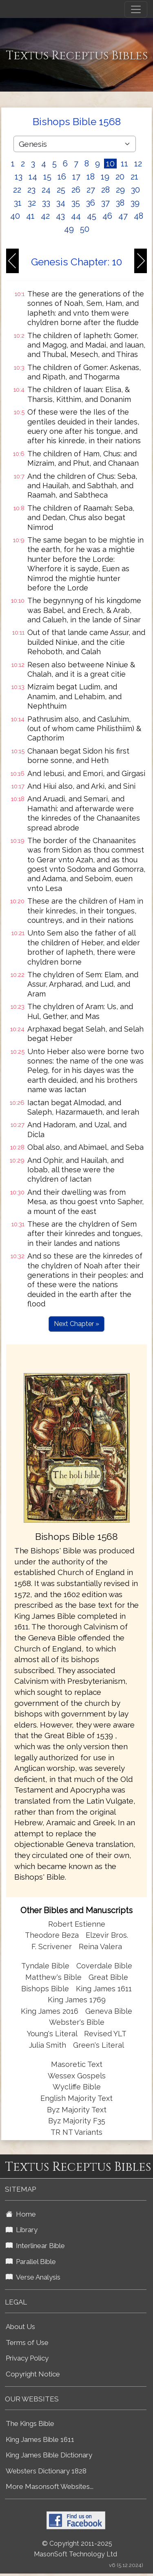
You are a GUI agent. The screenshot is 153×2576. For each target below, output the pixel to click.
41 (30, 216)
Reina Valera (100, 1946)
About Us (20, 2326)
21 (134, 177)
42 (45, 216)
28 (105, 190)
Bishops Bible (45, 1988)
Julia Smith (48, 2045)
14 (33, 177)
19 (105, 177)
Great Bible (108, 1977)
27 (90, 190)
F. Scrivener (51, 1946)
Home (21, 2214)
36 (90, 203)
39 (135, 203)
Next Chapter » (76, 1324)
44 (76, 216)
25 (61, 190)
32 (32, 203)
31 (18, 203)
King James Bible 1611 (40, 2439)
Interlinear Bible (35, 2246)
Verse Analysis (33, 2277)
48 (138, 216)
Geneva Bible (108, 2011)
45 (91, 216)
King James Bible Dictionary (49, 2455)
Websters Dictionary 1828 (46, 2471)
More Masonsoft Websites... (49, 2486)
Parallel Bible (31, 2261)
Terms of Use (27, 2342)
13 (18, 177)
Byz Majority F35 (76, 2120)
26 (75, 190)
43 (60, 216)
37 (105, 203)
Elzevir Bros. (107, 1935)
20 (119, 177)
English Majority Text (76, 2098)
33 (46, 203)
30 (135, 190)
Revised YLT (105, 2033)
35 (75, 203)
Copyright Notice (33, 2374)
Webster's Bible (76, 2022)
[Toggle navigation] (135, 9)
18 (90, 177)
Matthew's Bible (53, 1977)
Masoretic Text (76, 2064)
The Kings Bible (30, 2423)
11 (124, 163)
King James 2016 (49, 2011)
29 (120, 190)
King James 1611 (104, 1988)
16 (61, 177)
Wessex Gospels (77, 2075)
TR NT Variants (76, 2132)
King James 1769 (77, 1999)
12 (138, 163)
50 (84, 229)
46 (107, 216)
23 (31, 190)
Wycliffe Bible (77, 2086)
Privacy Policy (27, 2358)
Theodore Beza (52, 1935)
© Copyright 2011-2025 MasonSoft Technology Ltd (75, 2549)
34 (60, 203)
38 (120, 203)
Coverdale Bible (104, 1965)
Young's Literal (53, 2033)
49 (69, 229)
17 (76, 177)
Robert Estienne (76, 1924)
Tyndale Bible (45, 1965)
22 (17, 190)
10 (110, 163)
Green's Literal (98, 2045)
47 (123, 216)
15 (47, 177)
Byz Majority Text (76, 2109)
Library (22, 2230)
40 (15, 216)
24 (46, 190)
